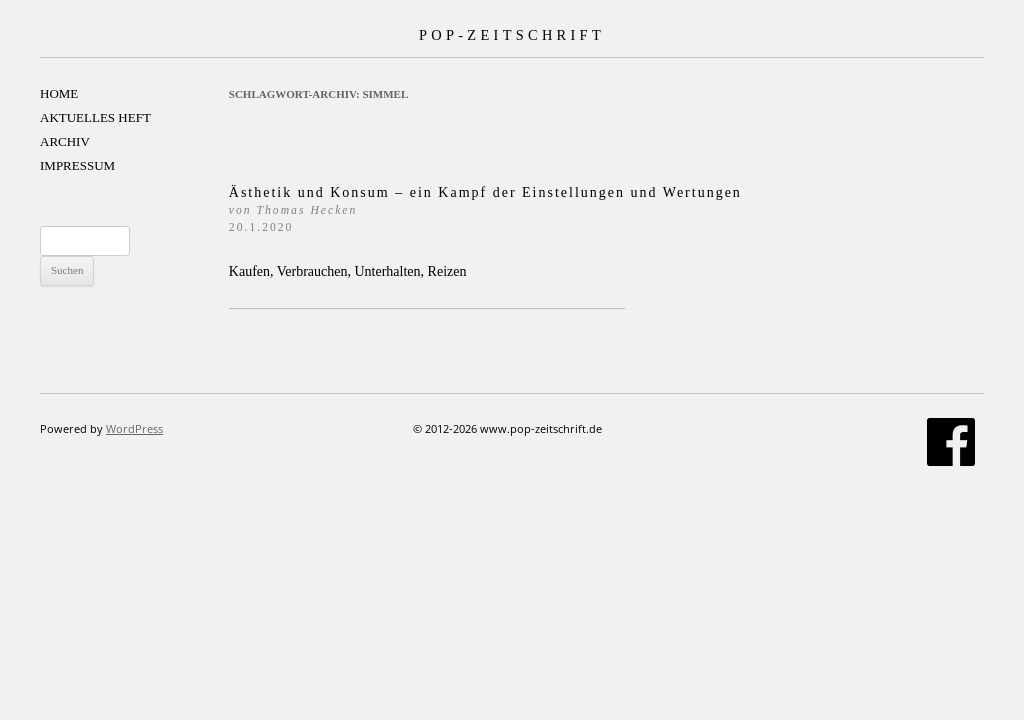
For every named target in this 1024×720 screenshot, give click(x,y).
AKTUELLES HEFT (95, 117)
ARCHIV (65, 141)
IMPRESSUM (77, 165)
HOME (59, 93)
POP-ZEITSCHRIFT (512, 35)
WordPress (134, 428)
